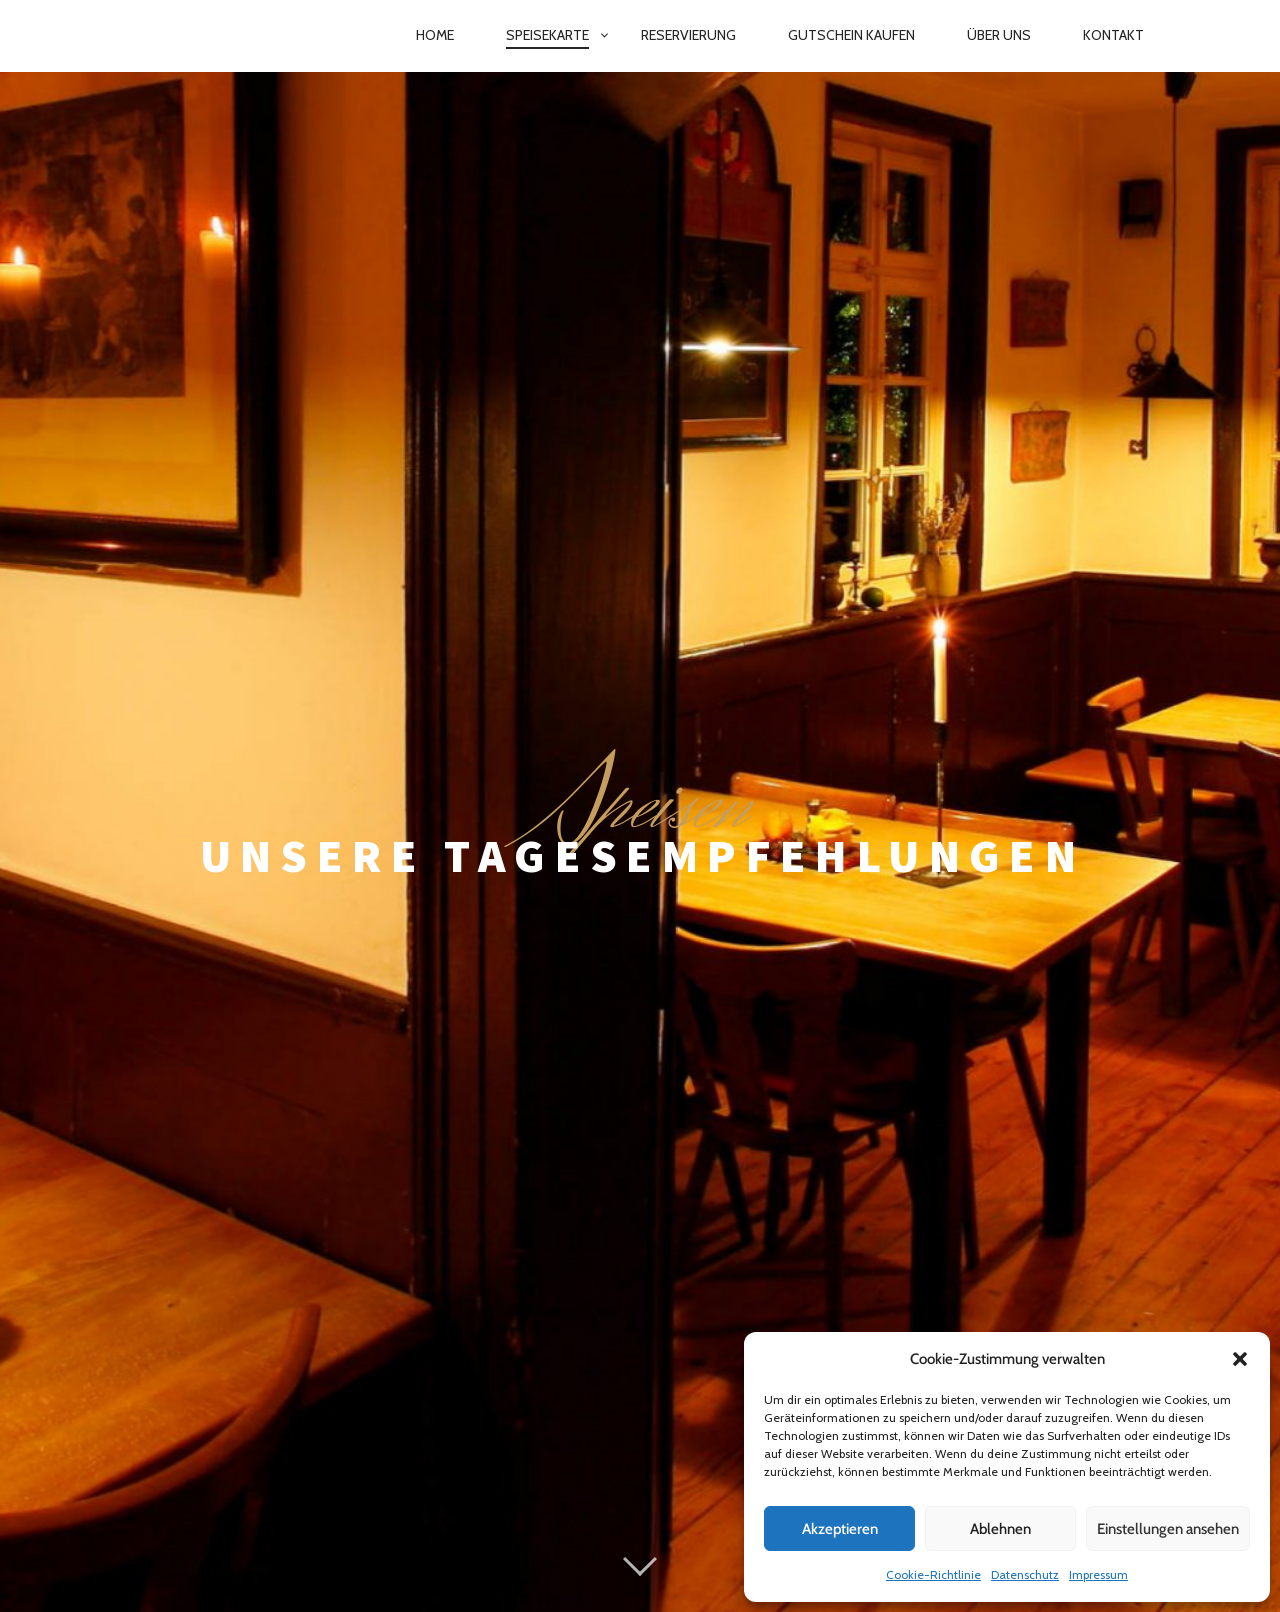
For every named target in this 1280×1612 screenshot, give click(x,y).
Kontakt (1113, 35)
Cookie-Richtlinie (933, 1574)
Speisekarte (547, 35)
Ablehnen (1000, 1529)
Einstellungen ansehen (1168, 1529)
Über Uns (999, 35)
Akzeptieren (840, 1529)
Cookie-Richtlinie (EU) (730, 1547)
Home (435, 35)
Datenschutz (1025, 1574)
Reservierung (688, 35)
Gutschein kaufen (851, 35)
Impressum (1098, 1574)
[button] (1240, 1359)
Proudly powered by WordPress (538, 1502)
